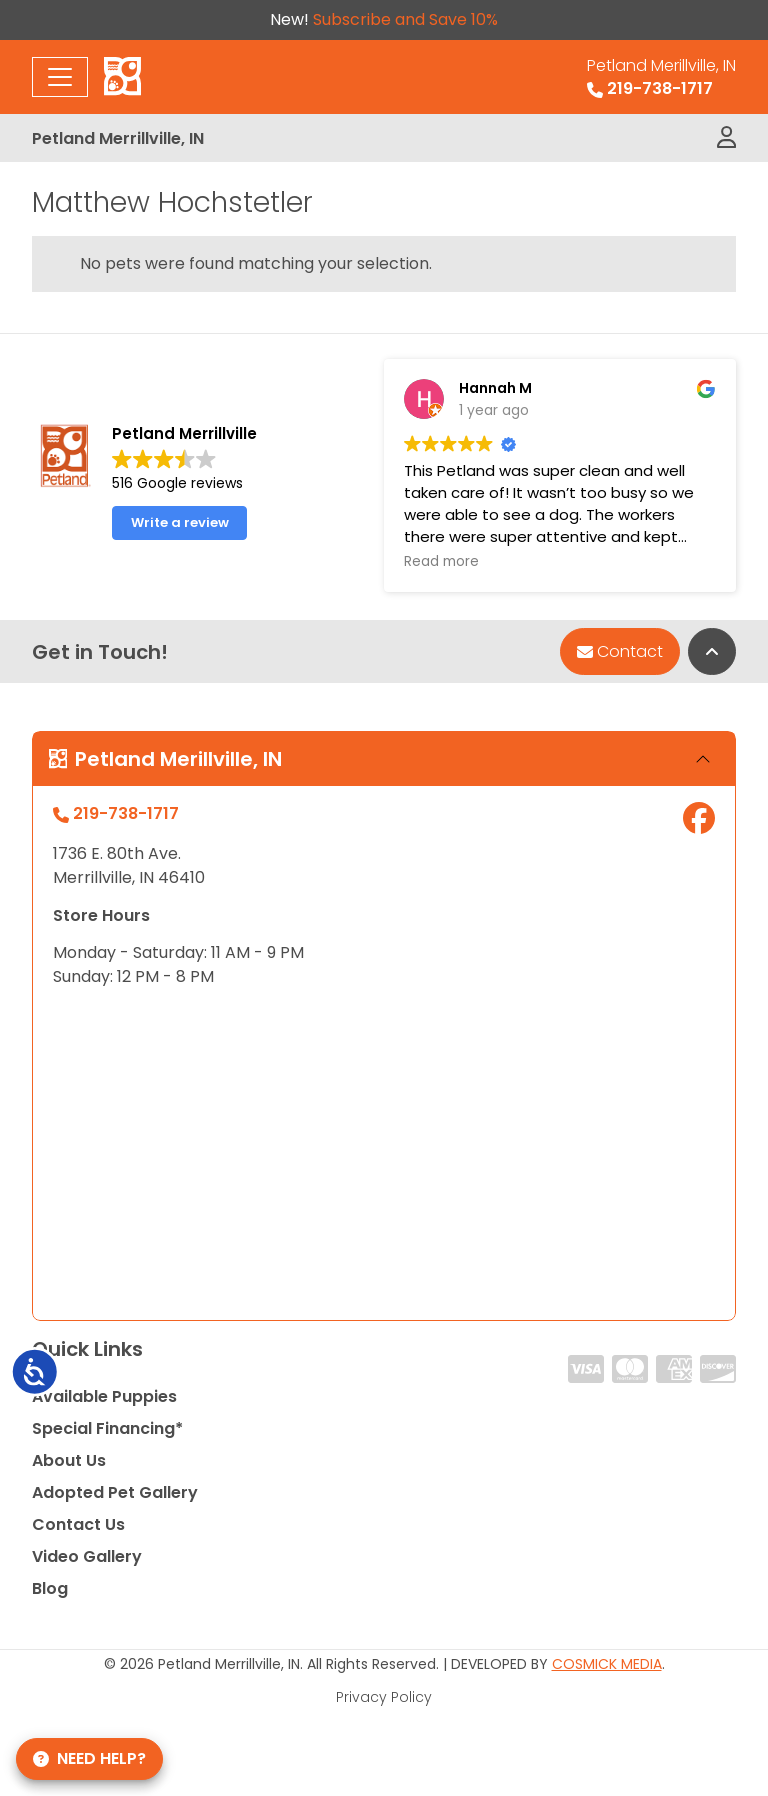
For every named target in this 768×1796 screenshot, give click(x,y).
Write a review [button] (180, 522)
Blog (50, 1588)
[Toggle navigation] (60, 77)
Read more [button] (441, 562)
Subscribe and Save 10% (405, 19)
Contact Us (78, 1524)
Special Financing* (107, 1428)
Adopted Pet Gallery (115, 1492)
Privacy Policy (384, 1697)
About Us (69, 1460)
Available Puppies (104, 1396)
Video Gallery (87, 1556)
